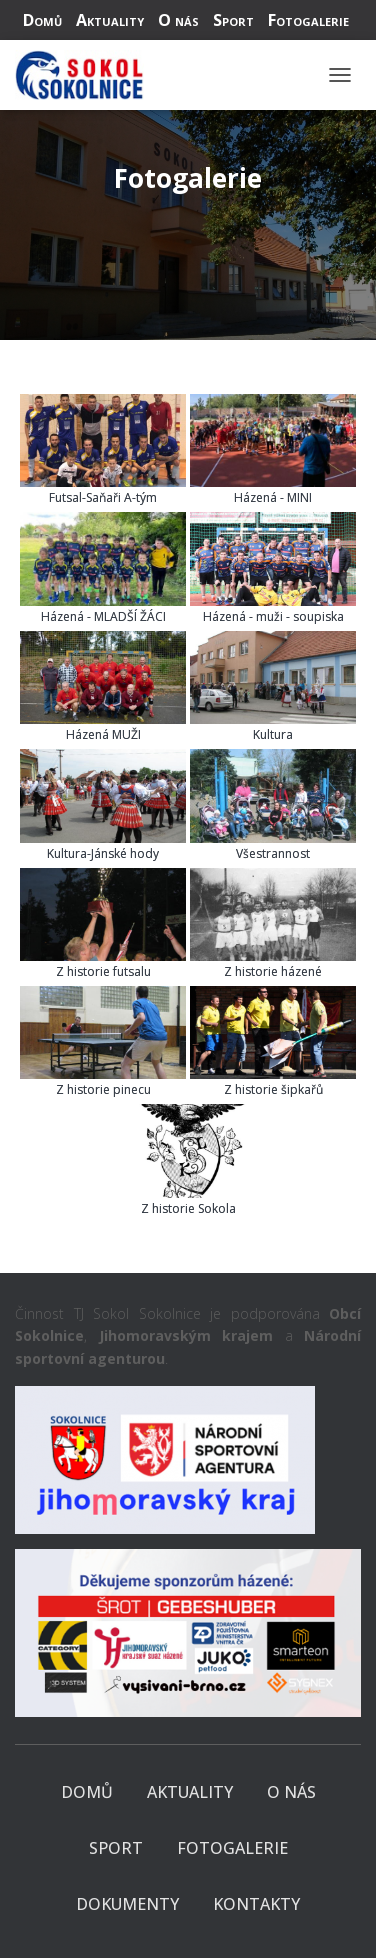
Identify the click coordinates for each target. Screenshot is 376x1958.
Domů (42, 20)
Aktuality (110, 20)
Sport (233, 20)
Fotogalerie (308, 20)
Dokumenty (127, 1904)
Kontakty (256, 1904)
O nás (178, 20)
